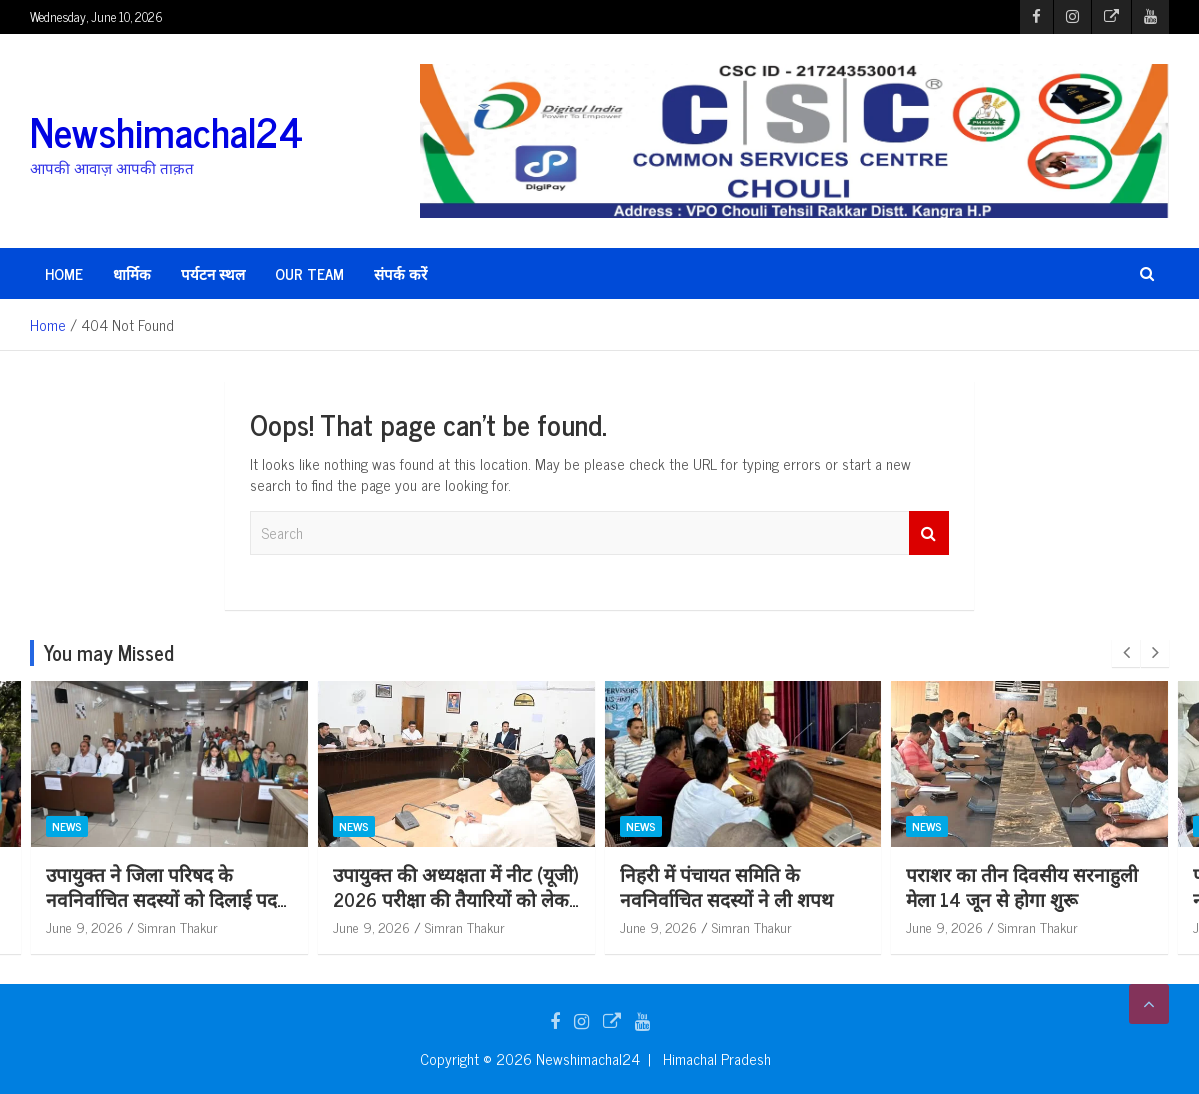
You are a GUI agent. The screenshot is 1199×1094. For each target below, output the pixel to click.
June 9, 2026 (91, 926)
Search (929, 533)
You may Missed (109, 652)
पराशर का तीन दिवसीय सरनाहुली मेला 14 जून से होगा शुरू (1029, 886)
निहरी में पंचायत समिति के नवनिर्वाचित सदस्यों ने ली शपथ (732, 886)
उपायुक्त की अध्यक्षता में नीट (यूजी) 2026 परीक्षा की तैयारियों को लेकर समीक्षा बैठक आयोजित (463, 898)
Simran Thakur (185, 926)
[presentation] (1126, 653)
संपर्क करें (400, 273)
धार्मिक (132, 273)
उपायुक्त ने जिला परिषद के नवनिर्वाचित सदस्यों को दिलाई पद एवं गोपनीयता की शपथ (168, 898)
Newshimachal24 (166, 131)
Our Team (309, 273)
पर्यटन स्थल (213, 273)
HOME (64, 273)
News (74, 826)
